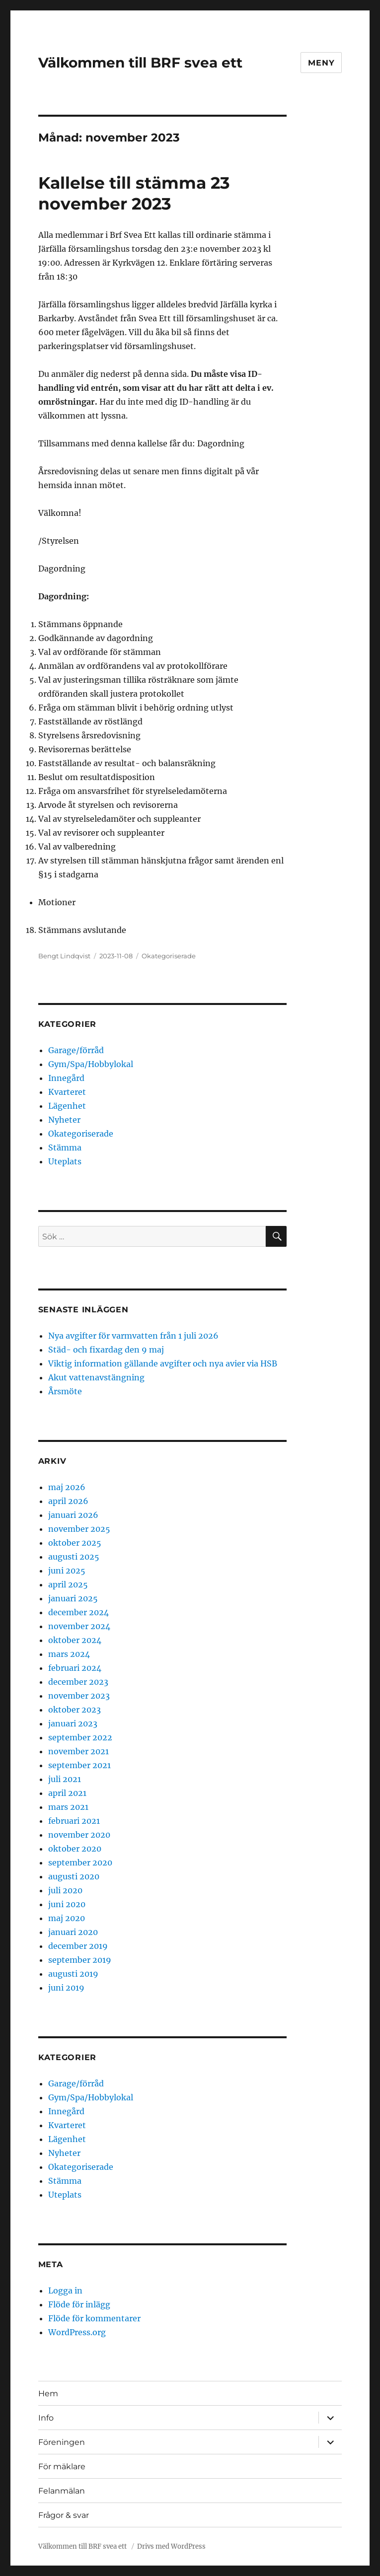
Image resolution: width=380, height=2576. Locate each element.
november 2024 (79, 1626)
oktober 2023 (74, 1710)
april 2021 (67, 1793)
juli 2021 (64, 1779)
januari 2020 (73, 1932)
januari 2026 (73, 1515)
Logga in (65, 2290)
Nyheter (64, 1120)
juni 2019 (66, 1988)
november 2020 (79, 1835)
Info (46, 2418)
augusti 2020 (73, 1876)
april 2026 (68, 1501)
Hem (48, 2393)
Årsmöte (65, 1391)
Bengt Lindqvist (64, 956)
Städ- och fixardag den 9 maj (106, 1350)
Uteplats (64, 1161)
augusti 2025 (73, 1557)
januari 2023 (72, 1723)
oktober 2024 (74, 1640)
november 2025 (79, 1529)
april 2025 (68, 1584)
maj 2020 (66, 1918)
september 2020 (80, 1862)
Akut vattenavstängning (96, 1377)
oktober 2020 (74, 1849)
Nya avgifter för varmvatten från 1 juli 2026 (133, 1336)
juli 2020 (65, 1890)
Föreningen (61, 2442)
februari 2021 (74, 1821)
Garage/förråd (76, 1050)
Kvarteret (67, 1092)
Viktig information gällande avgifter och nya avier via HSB (162, 1363)
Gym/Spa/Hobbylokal (90, 1064)
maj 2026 (66, 1487)
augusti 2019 (73, 1974)
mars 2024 (69, 1654)
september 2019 (79, 1960)
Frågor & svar (63, 2515)
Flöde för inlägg (79, 2304)
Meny (321, 63)
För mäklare (61, 2466)
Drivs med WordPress (171, 2546)
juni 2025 (66, 1570)
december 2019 (78, 1946)
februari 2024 (74, 1668)
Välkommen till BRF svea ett (140, 62)
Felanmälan (61, 2491)
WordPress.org (77, 2332)
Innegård (66, 1078)
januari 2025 (73, 1598)
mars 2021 (68, 1807)
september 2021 (79, 1765)
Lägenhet (67, 1106)
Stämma (64, 1147)
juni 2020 (66, 1904)
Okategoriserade (169, 956)
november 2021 (78, 1751)
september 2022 (80, 1737)
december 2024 (78, 1612)
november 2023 (79, 1696)
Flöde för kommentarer (94, 2318)
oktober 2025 (74, 1543)
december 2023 (78, 1682)
